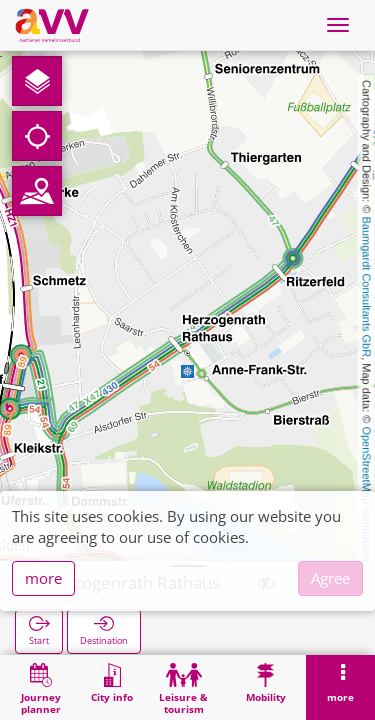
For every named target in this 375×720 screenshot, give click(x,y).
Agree (330, 578)
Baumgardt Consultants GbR (367, 287)
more (43, 578)
